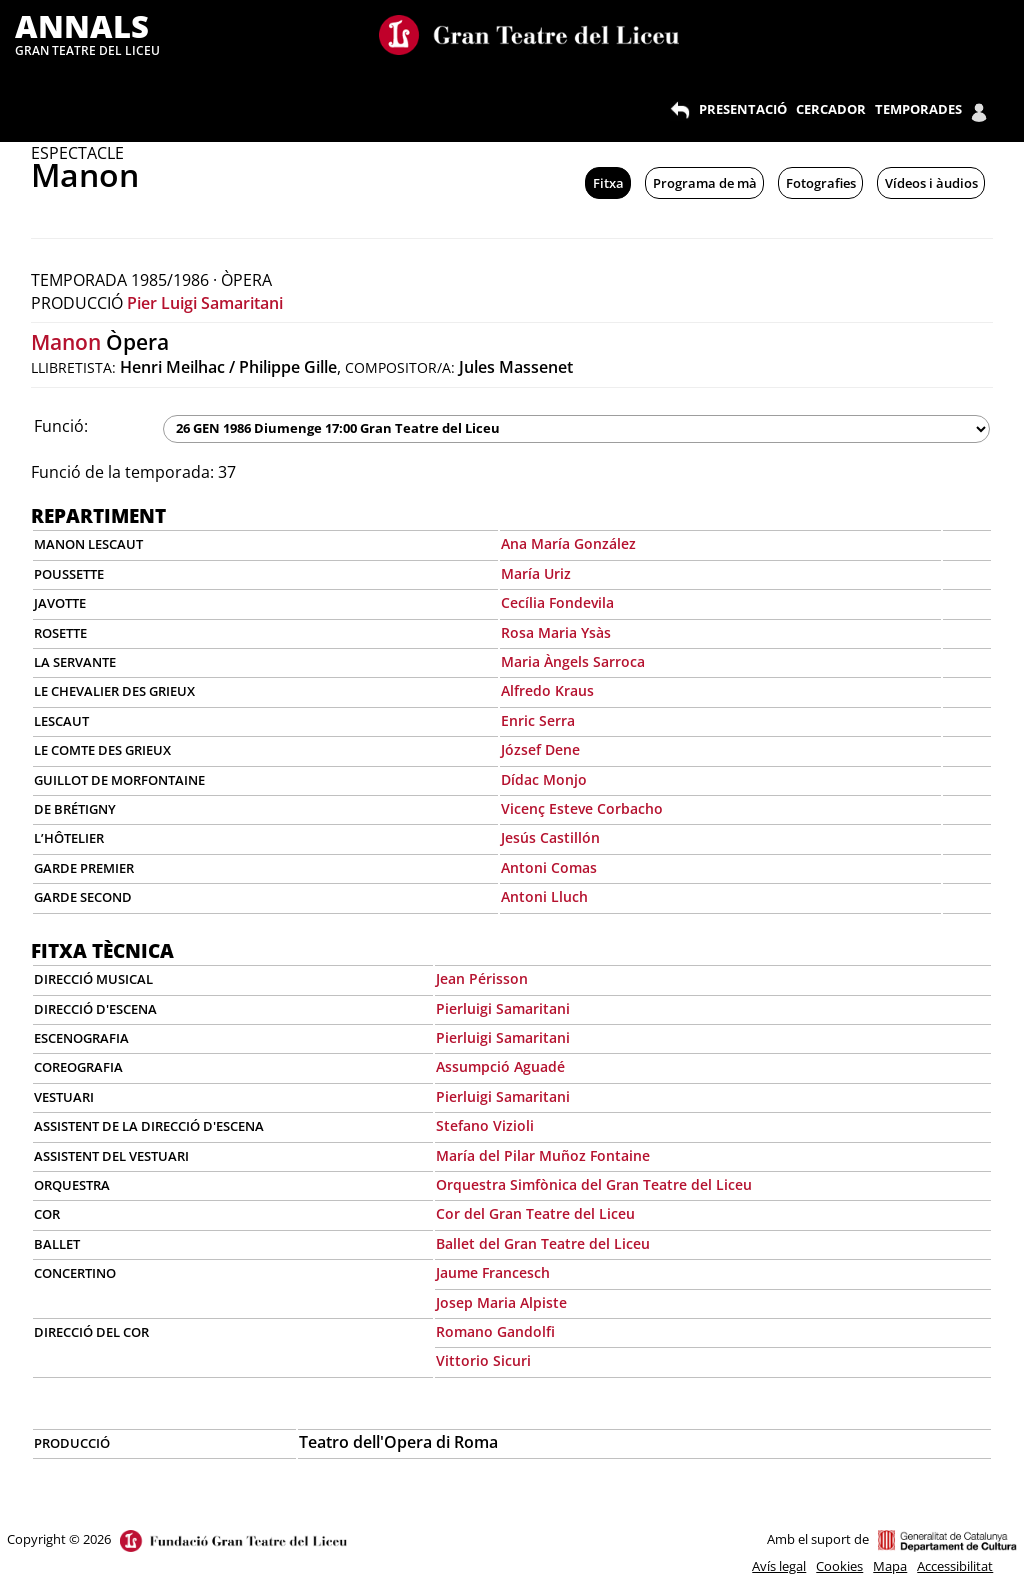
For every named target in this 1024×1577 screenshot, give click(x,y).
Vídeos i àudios (931, 183)
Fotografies (821, 183)
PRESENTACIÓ (743, 109)
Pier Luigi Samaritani (205, 303)
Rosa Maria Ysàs (556, 632)
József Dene (540, 749)
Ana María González (568, 543)
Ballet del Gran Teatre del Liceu (543, 1243)
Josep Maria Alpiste (501, 1302)
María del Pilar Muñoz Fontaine (543, 1155)
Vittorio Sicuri (483, 1360)
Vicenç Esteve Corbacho (582, 808)
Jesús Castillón (550, 837)
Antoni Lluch (544, 896)
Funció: (61, 426)
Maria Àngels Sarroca (573, 661)
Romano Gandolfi (495, 1331)
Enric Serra (538, 720)
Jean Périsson (482, 978)
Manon (66, 342)
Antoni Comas (549, 867)
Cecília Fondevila (557, 602)
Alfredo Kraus (547, 690)
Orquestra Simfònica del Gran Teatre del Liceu (594, 1184)
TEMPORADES (918, 109)
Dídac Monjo (544, 779)
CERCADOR (831, 109)
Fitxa (608, 183)
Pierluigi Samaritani (503, 1008)
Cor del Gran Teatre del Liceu (535, 1213)
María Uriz (536, 573)
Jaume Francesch (493, 1272)
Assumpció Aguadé (500, 1066)
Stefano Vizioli (485, 1125)
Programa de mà (705, 183)
